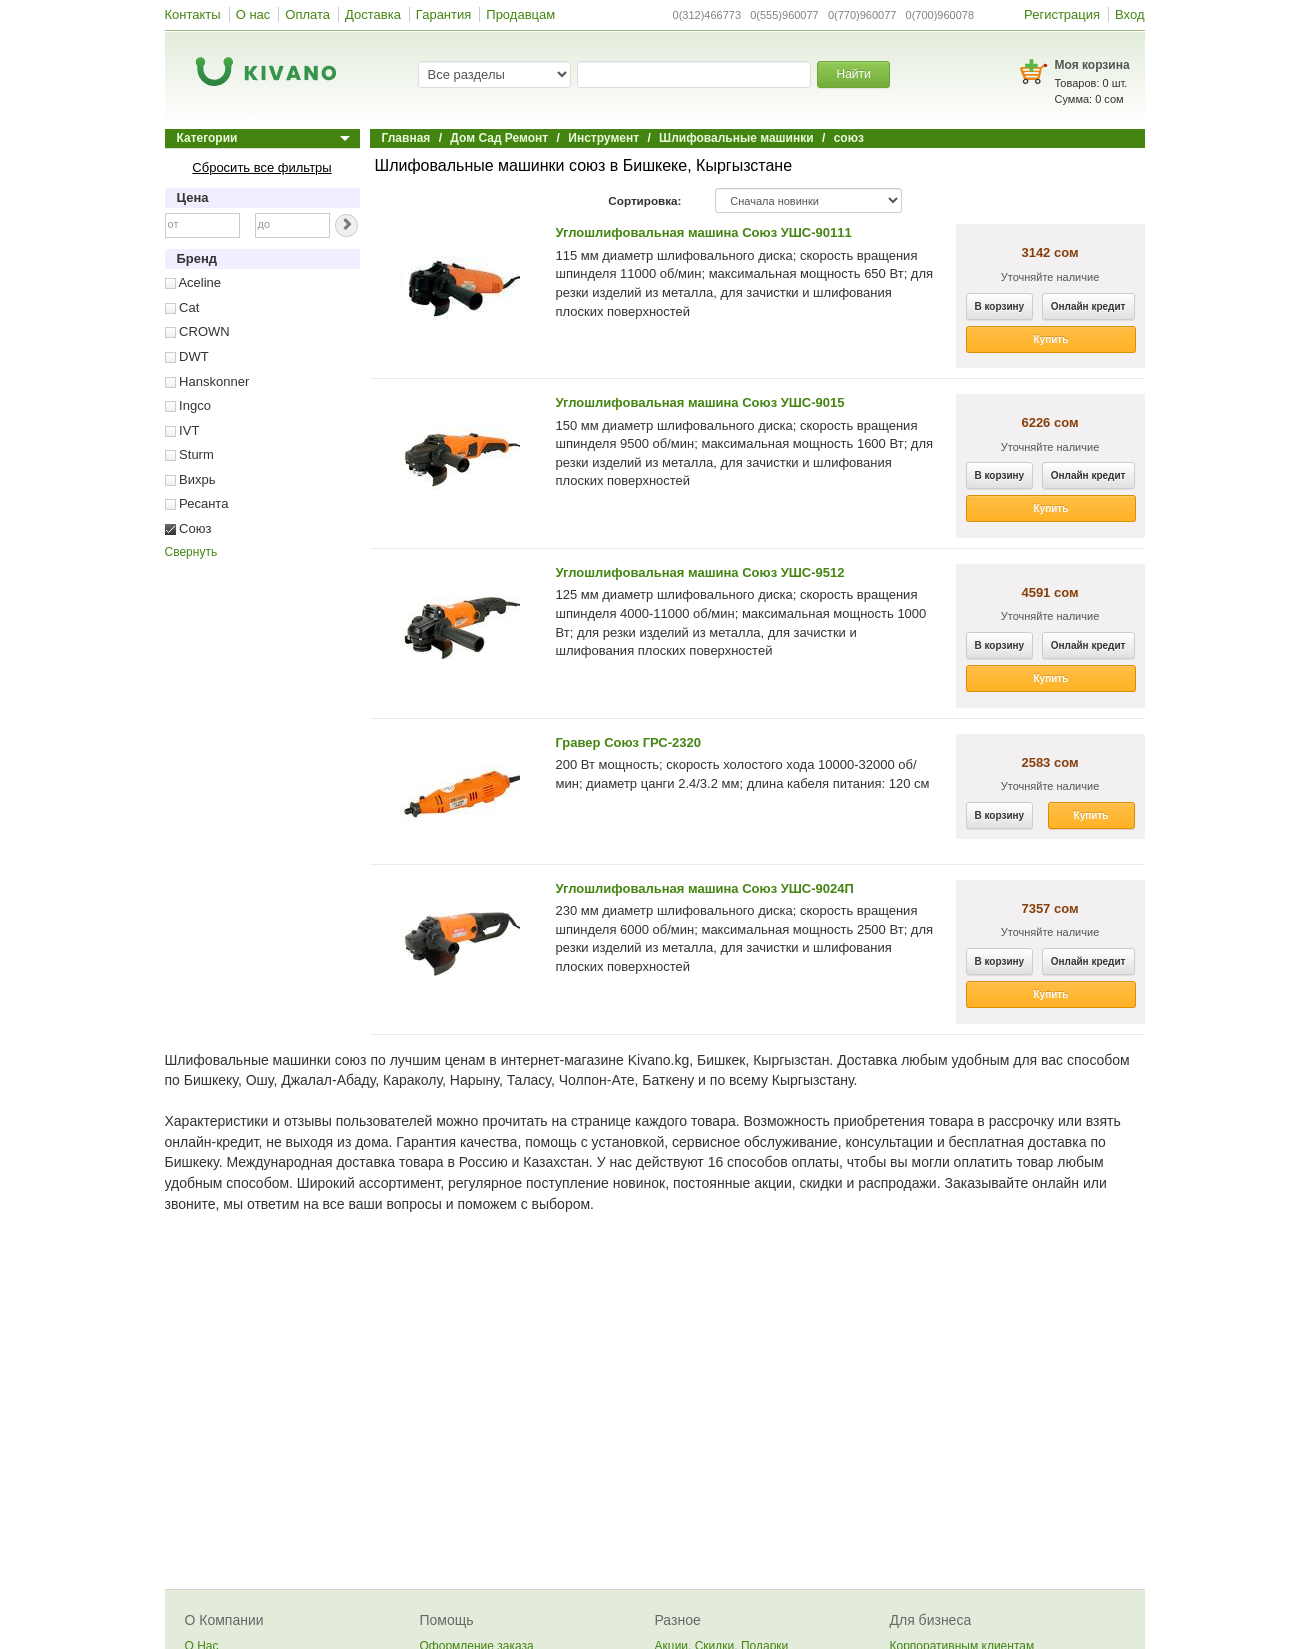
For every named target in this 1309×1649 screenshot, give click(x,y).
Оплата (307, 14)
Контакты (193, 14)
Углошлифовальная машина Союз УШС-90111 (704, 232)
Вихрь (190, 479)
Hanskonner (207, 381)
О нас (253, 14)
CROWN (197, 331)
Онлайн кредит (1088, 306)
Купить (1051, 339)
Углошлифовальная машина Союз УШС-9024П (705, 888)
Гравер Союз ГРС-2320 (629, 742)
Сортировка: (644, 200)
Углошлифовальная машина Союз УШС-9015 (700, 402)
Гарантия (443, 14)
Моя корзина (1092, 65)
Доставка (373, 14)
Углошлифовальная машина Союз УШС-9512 (700, 572)
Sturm (189, 454)
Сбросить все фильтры (261, 167)
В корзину (1000, 306)
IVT (182, 430)
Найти (853, 74)
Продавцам (520, 14)
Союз (188, 528)
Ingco (188, 405)
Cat (182, 307)
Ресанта (197, 503)
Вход (1129, 14)
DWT (187, 356)
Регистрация (1062, 14)
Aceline (193, 282)
